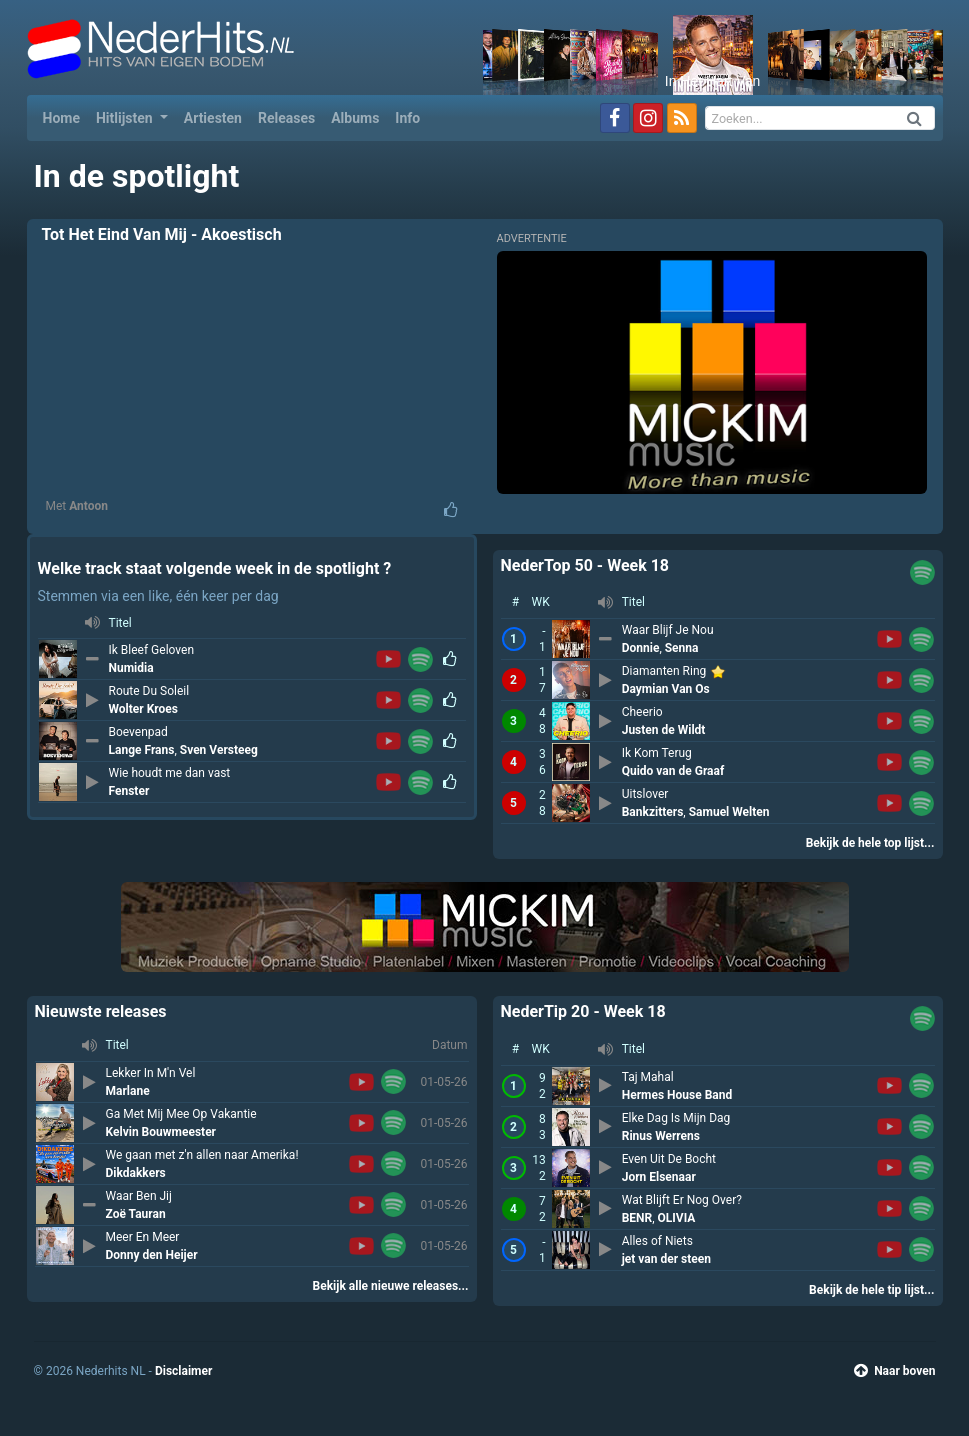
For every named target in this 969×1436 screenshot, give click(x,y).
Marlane (128, 1091)
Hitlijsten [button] (126, 118)
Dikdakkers (136, 1173)
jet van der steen (666, 1259)
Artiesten (213, 118)
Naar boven (894, 1371)
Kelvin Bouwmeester (161, 1132)
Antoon (88, 506)
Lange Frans (142, 750)
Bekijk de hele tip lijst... (871, 1290)
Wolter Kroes (143, 709)
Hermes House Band (677, 1095)
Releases (286, 118)
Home (65, 116)
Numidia (131, 668)
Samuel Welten (729, 812)
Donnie (641, 648)
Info (407, 118)
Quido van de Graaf (673, 771)
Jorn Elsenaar (659, 1177)
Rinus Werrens (661, 1136)
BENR (637, 1218)
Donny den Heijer (152, 1255)
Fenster (129, 791)
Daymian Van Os (666, 689)
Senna (682, 648)
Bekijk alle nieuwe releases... (391, 1286)
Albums (355, 118)
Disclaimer (183, 1371)
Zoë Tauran (136, 1214)
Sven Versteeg (219, 750)
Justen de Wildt (664, 730)
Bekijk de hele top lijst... (870, 843)
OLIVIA (677, 1218)
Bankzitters (653, 812)
